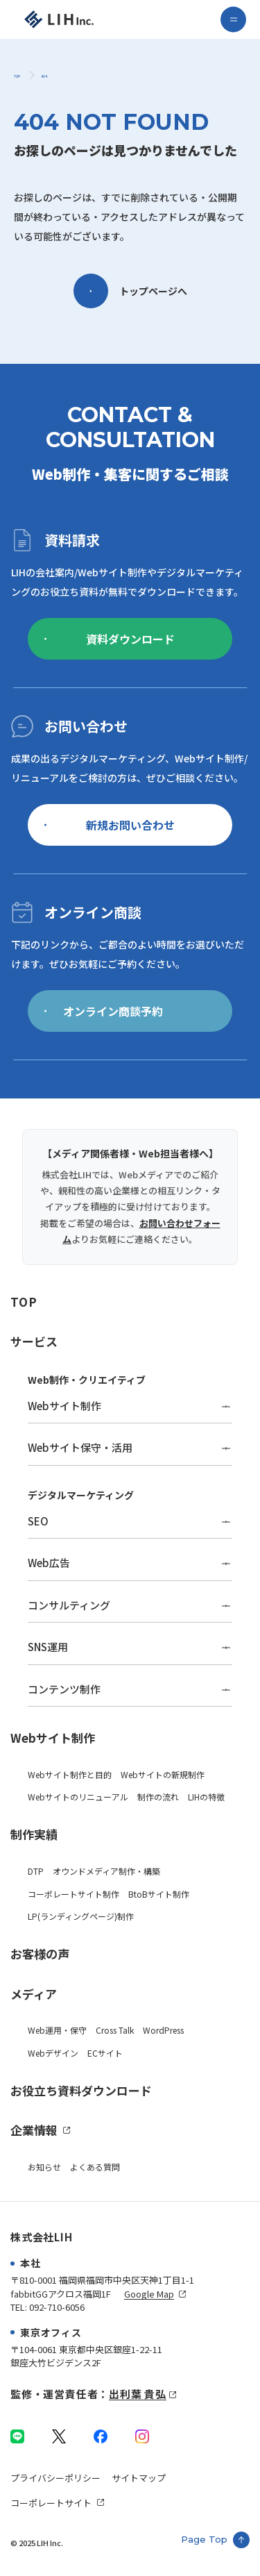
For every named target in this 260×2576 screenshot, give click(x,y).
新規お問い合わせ (109, 825)
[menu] (233, 20)
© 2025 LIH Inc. (36, 2542)
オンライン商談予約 (103, 1011)
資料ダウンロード (109, 638)
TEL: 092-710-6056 (47, 2307)
